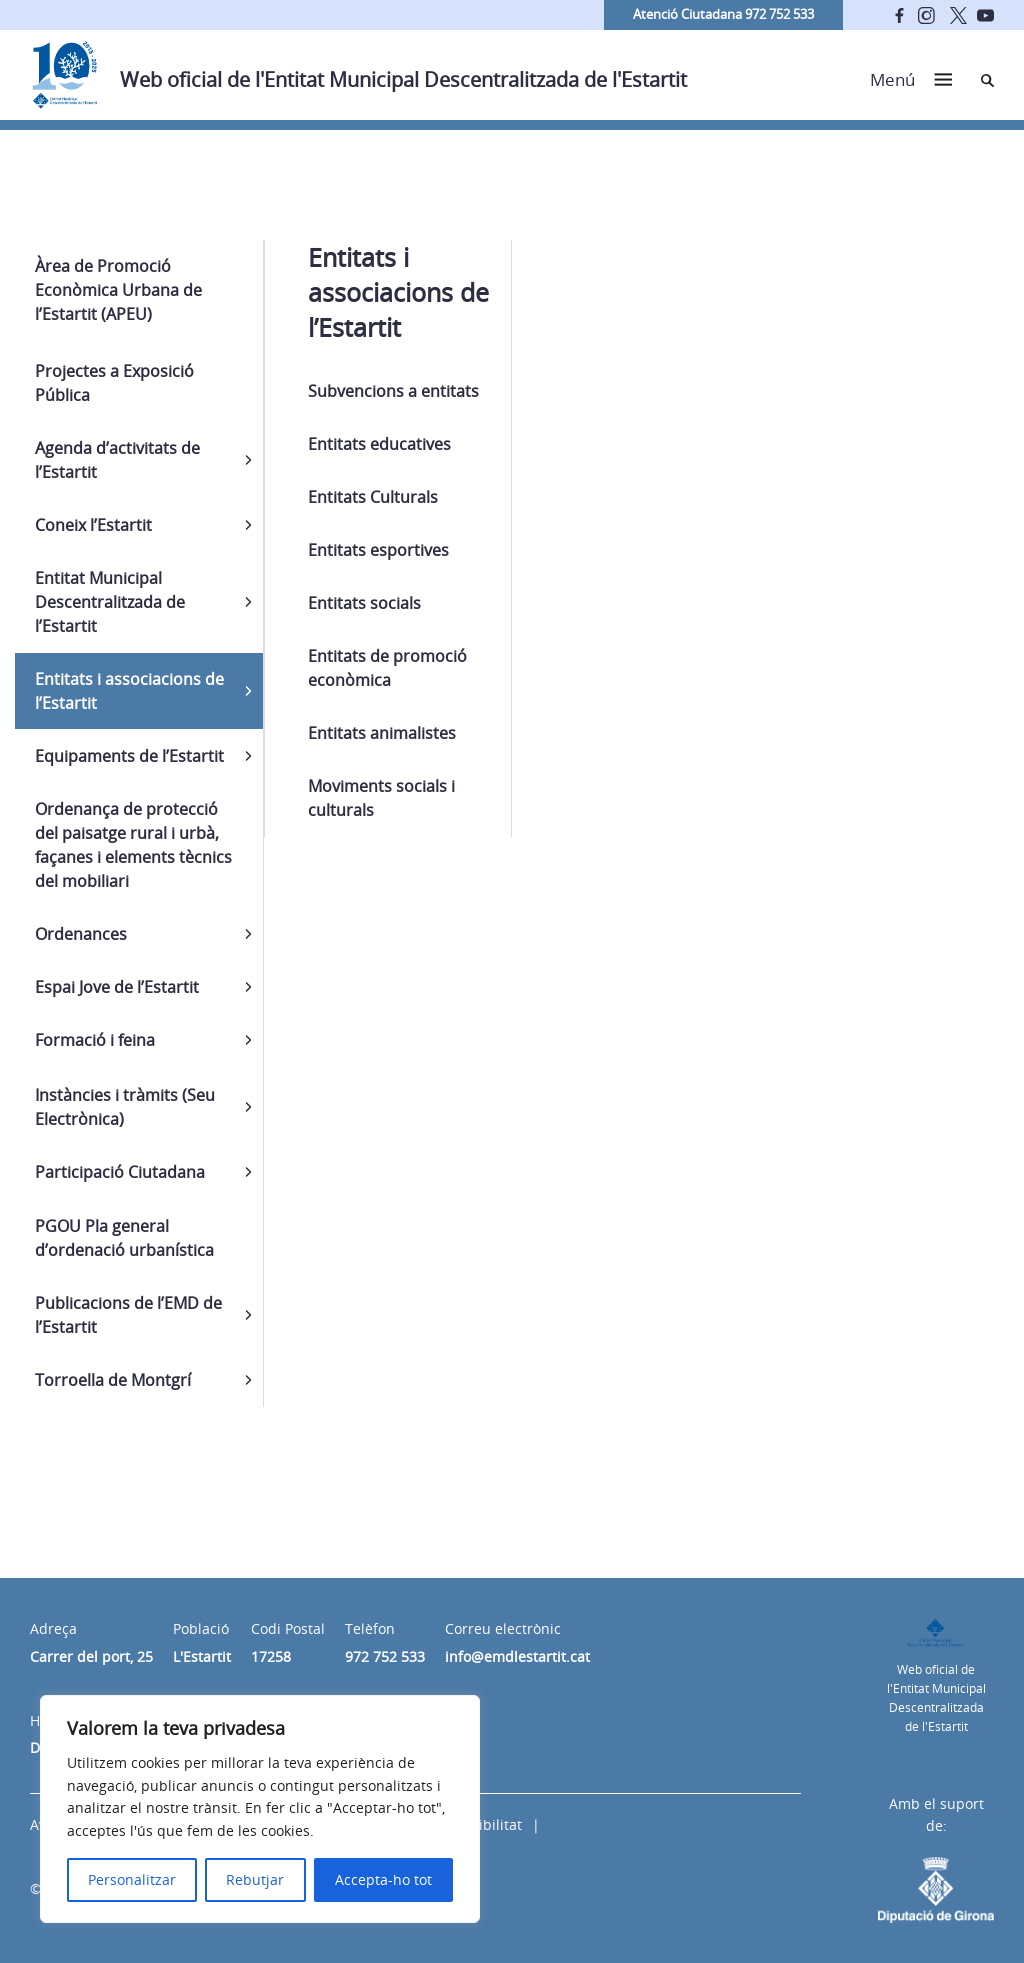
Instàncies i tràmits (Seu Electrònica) (125, 1107)
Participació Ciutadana (120, 1172)
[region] (260, 1809)
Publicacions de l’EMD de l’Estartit (128, 1315)
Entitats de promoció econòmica (387, 668)
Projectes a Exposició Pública (114, 383)
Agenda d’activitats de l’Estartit (117, 460)
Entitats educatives (379, 444)
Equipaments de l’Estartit (129, 756)
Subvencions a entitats (393, 391)
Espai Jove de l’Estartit (117, 987)
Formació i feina (95, 1040)
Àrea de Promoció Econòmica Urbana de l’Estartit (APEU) (118, 290)
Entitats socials (364, 603)
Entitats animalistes (382, 733)
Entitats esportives (378, 550)
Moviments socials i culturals (381, 798)
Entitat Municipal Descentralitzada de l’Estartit (110, 602)
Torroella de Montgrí (113, 1380)
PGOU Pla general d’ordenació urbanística (124, 1238)
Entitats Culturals (373, 497)
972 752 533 (385, 1656)
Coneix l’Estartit (93, 525)
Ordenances (81, 934)
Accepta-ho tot (383, 1879)
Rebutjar (255, 1879)
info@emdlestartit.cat (517, 1656)
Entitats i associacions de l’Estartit (129, 691)
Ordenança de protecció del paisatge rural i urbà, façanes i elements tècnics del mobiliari (133, 845)
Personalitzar (132, 1879)
